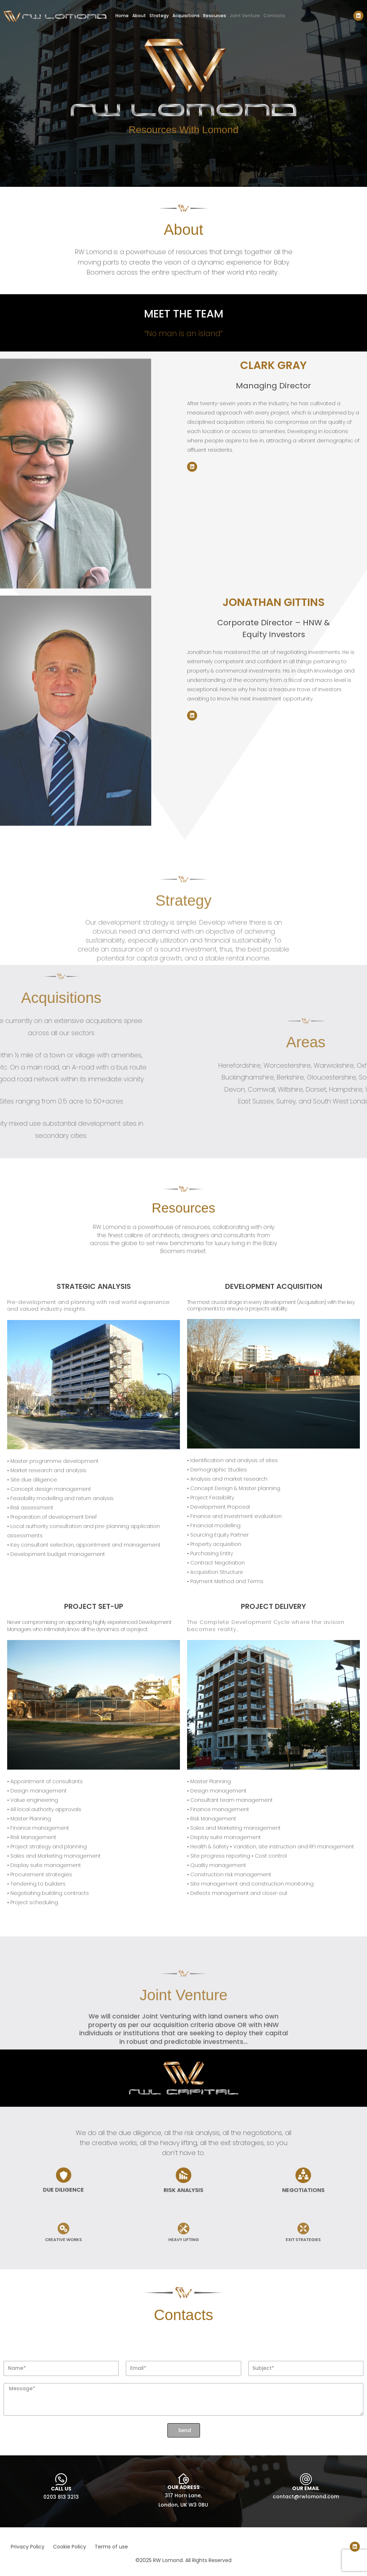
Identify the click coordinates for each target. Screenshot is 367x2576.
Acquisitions (186, 16)
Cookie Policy (69, 2546)
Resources (214, 16)
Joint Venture (245, 16)
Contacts (274, 16)
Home (122, 16)
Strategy (159, 16)
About (139, 16)
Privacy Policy (27, 2546)
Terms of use (111, 2546)
